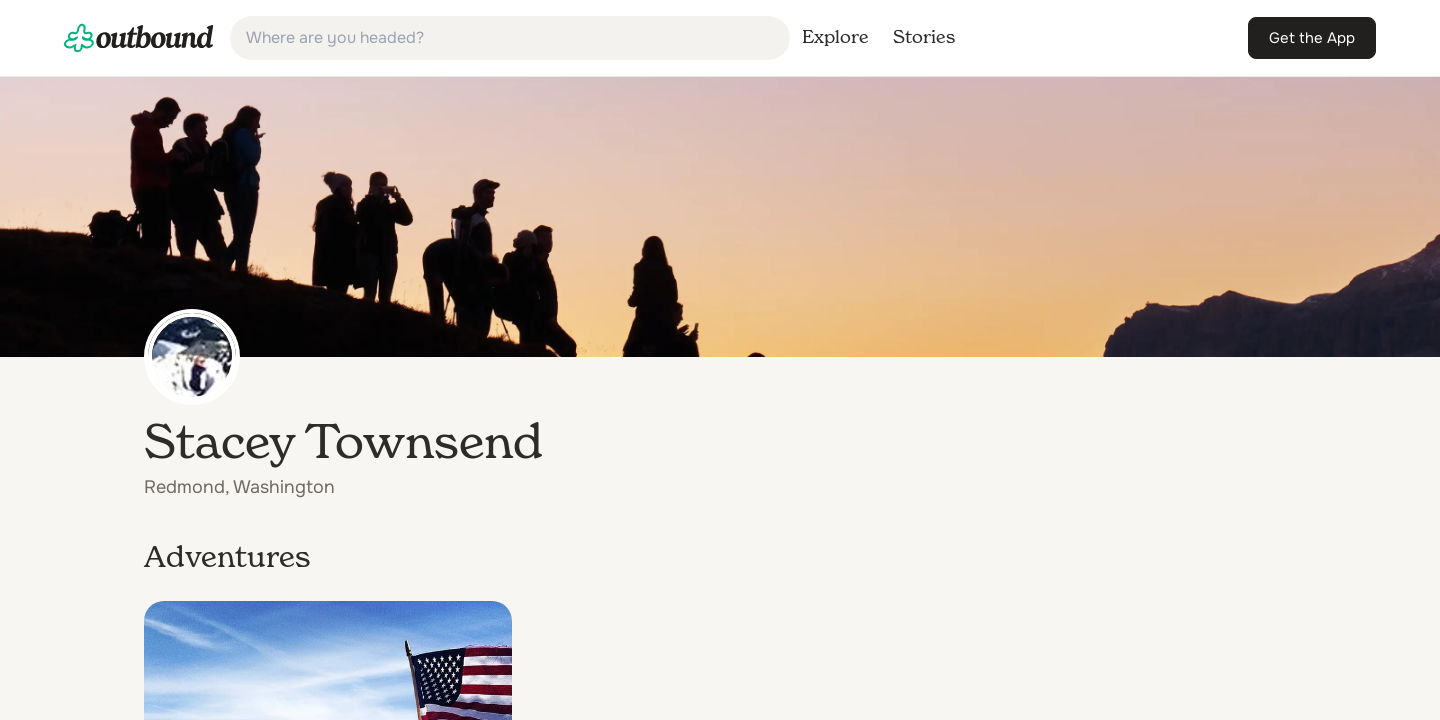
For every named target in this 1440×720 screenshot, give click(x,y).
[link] (139, 38)
